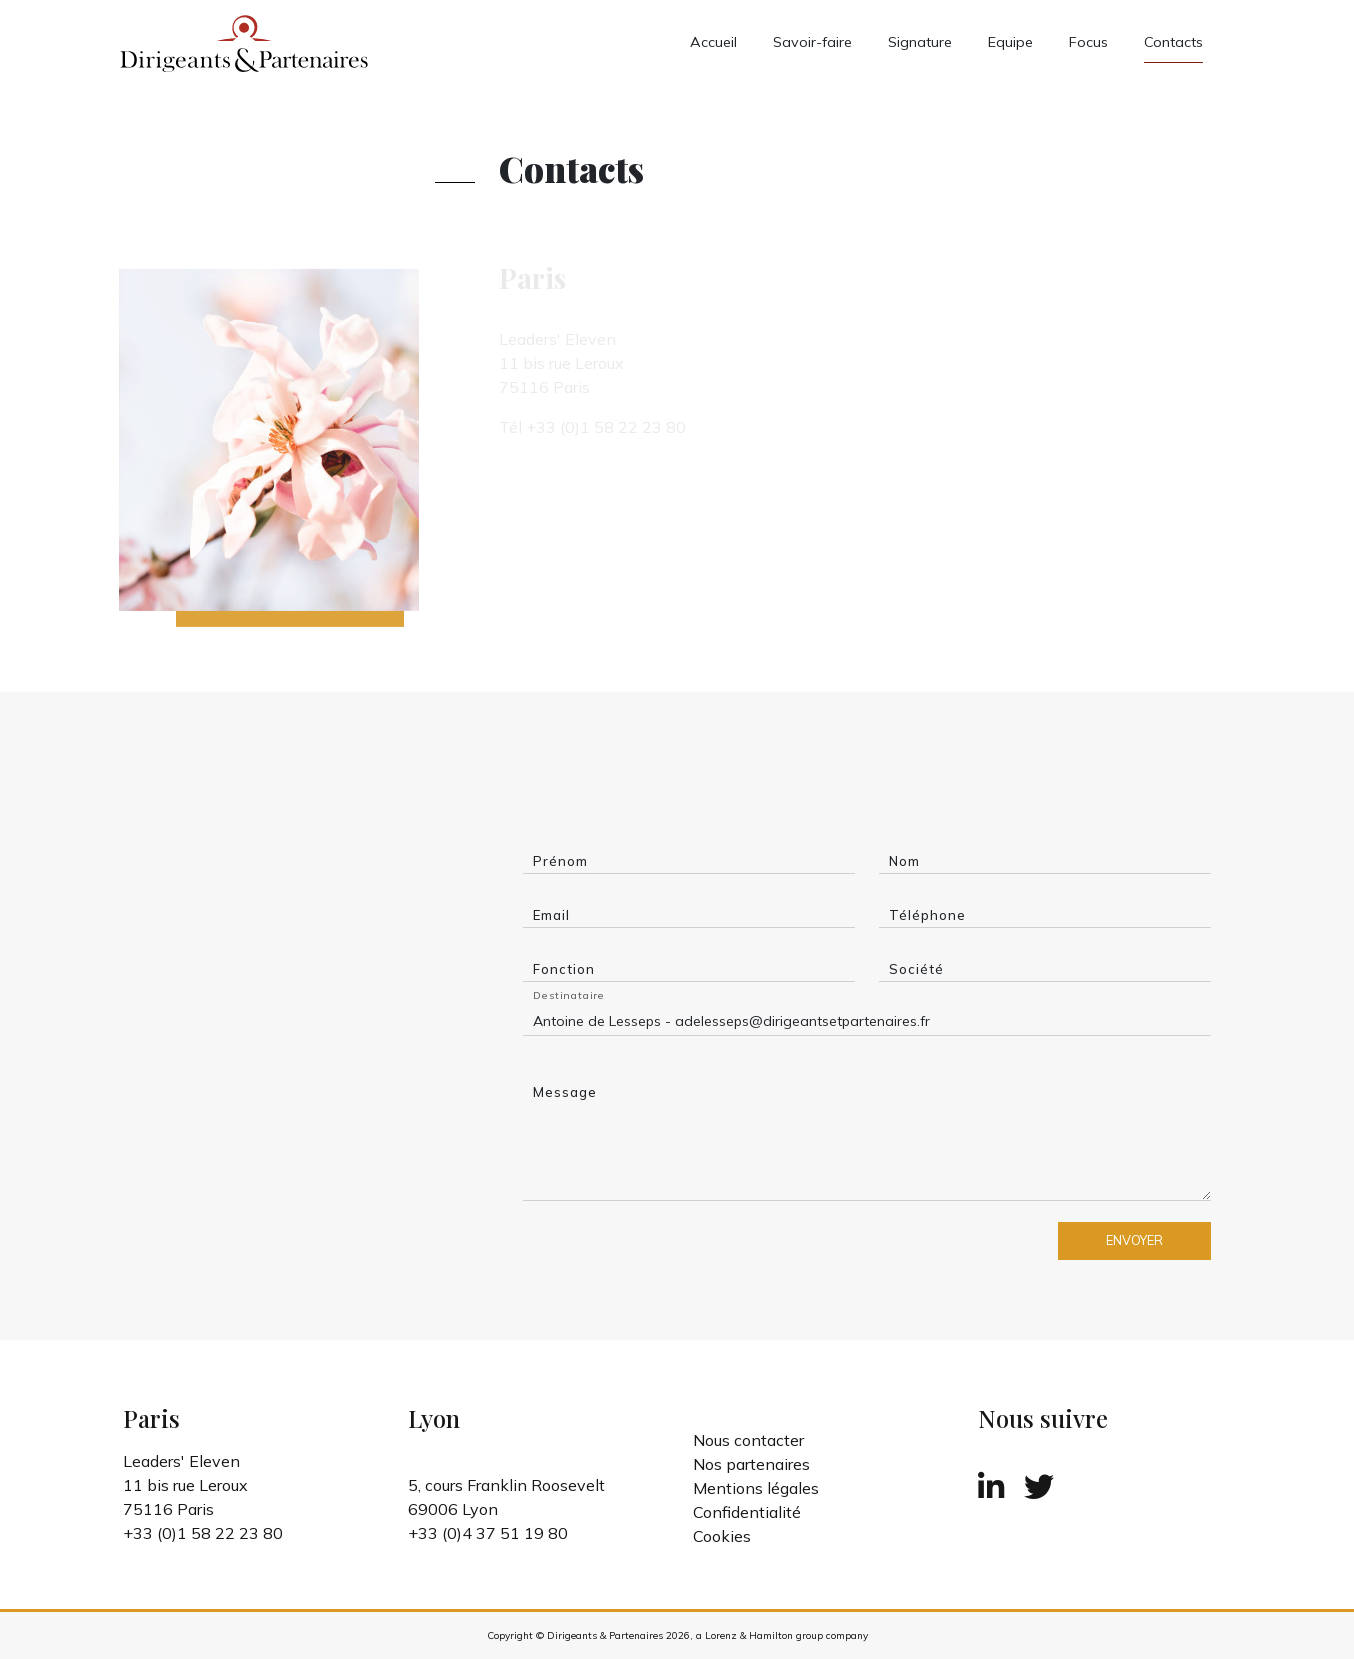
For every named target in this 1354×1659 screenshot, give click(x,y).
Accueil (713, 42)
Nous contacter (748, 1440)
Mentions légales (756, 1488)
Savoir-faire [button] (812, 42)
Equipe (1010, 42)
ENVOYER (1134, 1240)
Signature (920, 42)
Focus (1088, 42)
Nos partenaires (751, 1464)
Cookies (722, 1536)
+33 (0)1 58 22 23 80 (203, 1533)
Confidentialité (747, 1512)
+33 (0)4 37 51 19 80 (488, 1533)
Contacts (1173, 42)
